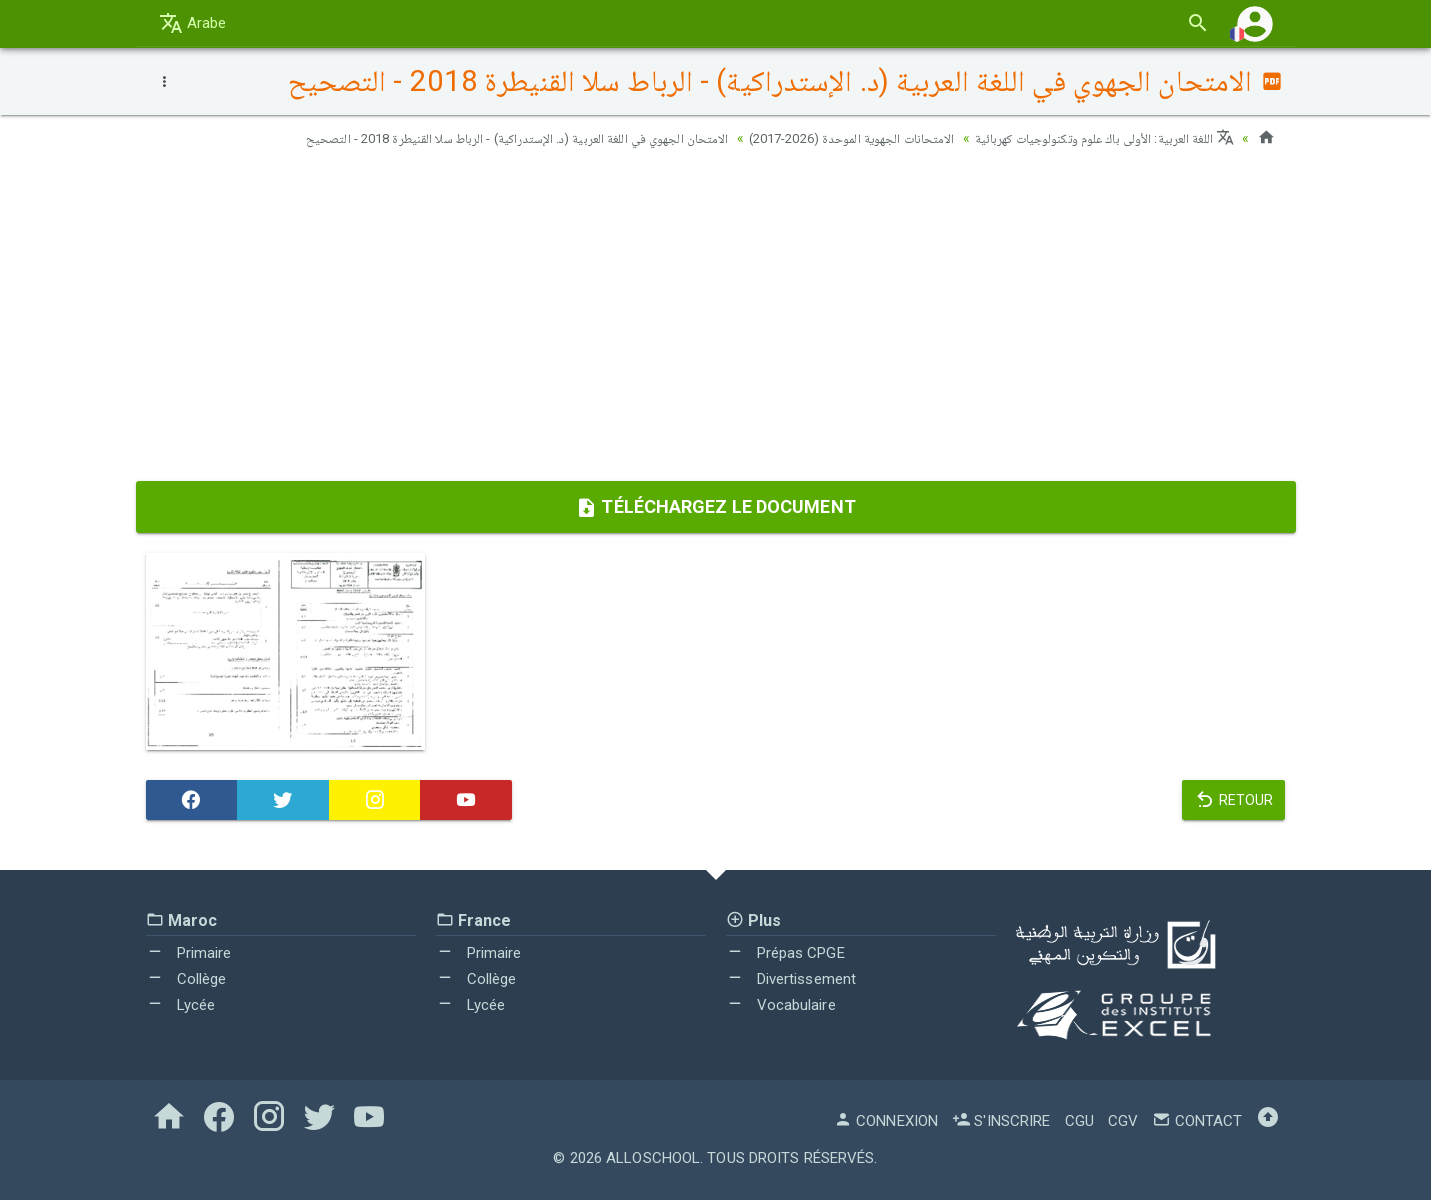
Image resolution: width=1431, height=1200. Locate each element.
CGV (1123, 1121)
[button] (1255, 23)
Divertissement (791, 979)
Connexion (886, 1121)
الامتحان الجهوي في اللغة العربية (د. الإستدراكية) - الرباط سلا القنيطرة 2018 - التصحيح (468, 138)
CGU (1079, 1121)
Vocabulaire (781, 1005)
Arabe (193, 23)
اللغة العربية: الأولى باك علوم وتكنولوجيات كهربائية (1095, 138)
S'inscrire (1001, 1121)
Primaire (189, 953)
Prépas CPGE (785, 953)
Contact (1197, 1121)
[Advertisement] (716, 321)
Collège (186, 979)
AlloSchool (653, 1158)
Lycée (181, 1005)
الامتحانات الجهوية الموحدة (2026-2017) (824, 138)
